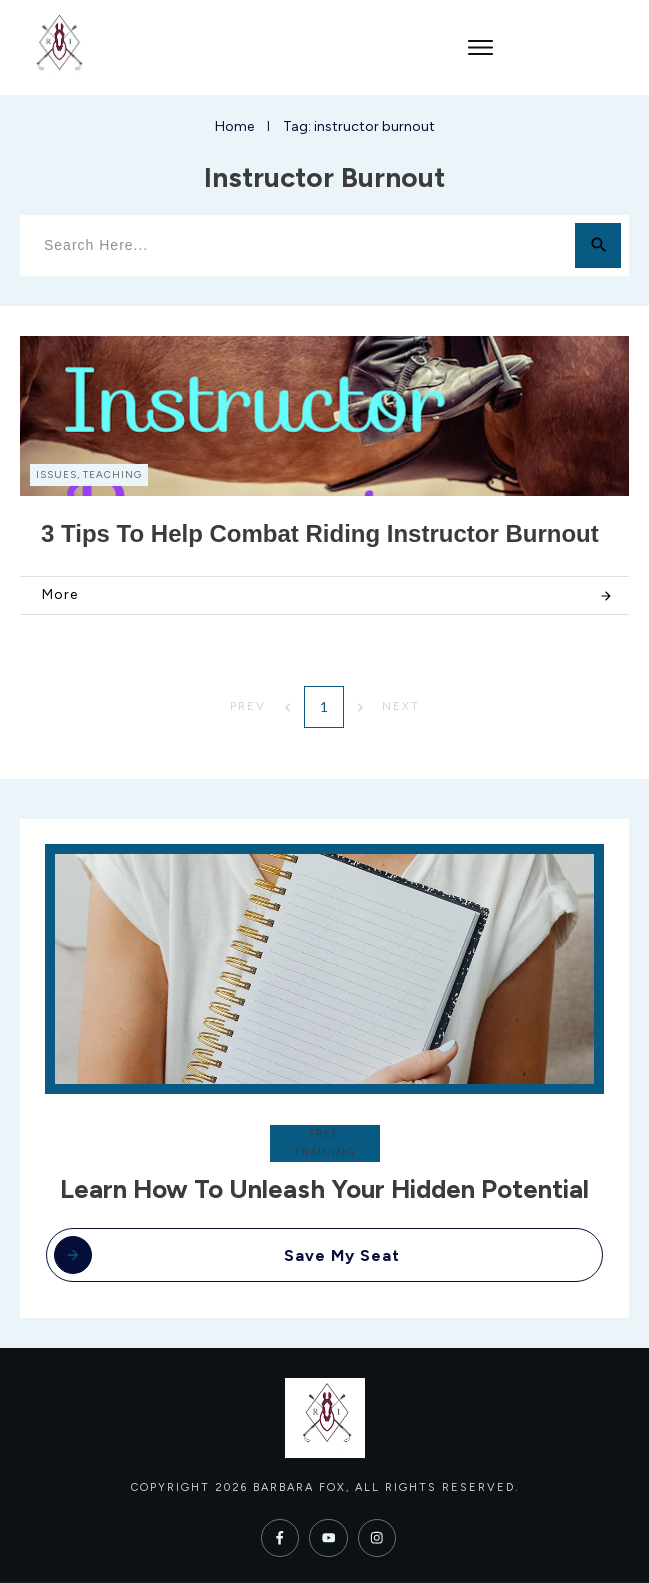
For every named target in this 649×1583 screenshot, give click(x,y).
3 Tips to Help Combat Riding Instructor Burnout (320, 533)
